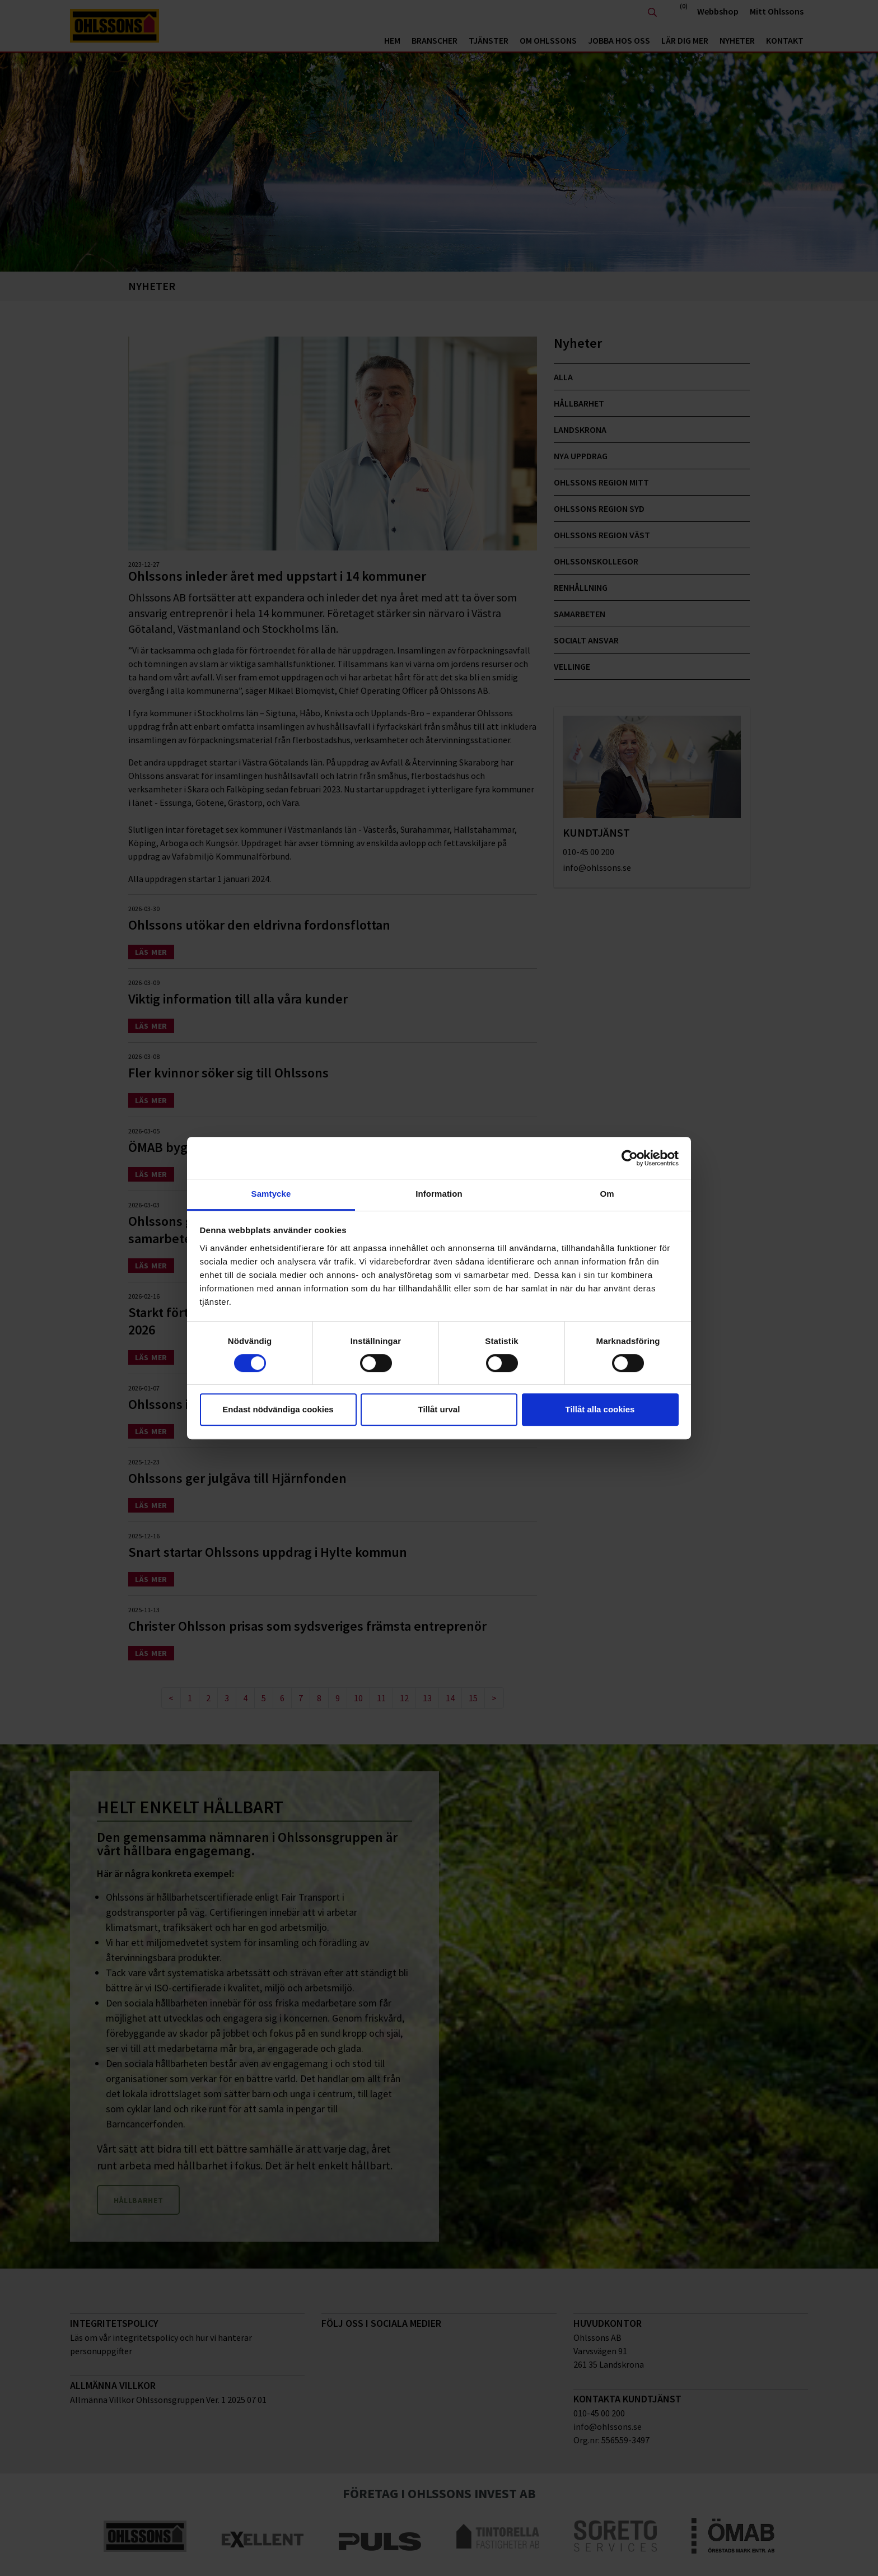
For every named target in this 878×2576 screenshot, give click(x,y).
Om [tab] (607, 1193)
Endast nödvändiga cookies (277, 1409)
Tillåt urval (439, 1409)
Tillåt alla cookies (600, 1409)
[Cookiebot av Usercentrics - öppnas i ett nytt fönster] (630, 1158)
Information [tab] (439, 1193)
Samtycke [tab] (271, 1193)
